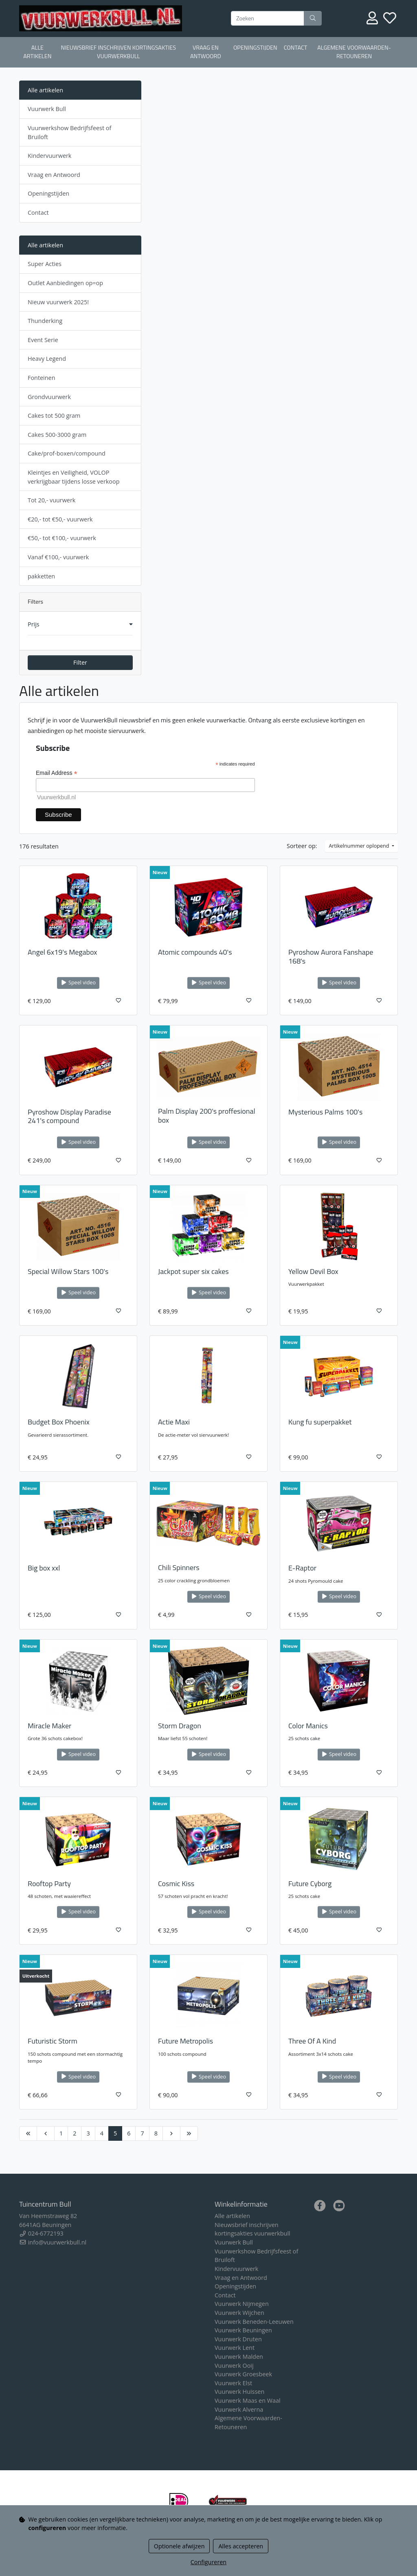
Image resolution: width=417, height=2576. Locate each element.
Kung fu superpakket (320, 1421)
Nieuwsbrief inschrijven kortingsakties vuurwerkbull (118, 52)
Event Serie (43, 340)
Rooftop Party (49, 1883)
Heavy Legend (47, 358)
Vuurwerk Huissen (239, 2391)
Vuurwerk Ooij (234, 2365)
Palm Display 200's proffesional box (206, 1116)
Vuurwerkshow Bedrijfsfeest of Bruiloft (69, 132)
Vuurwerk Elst (233, 2383)
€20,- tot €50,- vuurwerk (60, 519)
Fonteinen (41, 378)
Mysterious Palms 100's (325, 1111)
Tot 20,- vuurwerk (51, 500)
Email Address (56, 773)
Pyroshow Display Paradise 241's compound (69, 1116)
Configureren (208, 2562)
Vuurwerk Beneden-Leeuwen (254, 2321)
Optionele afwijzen (179, 2546)
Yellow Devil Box (313, 1271)
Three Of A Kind (312, 2040)
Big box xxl (44, 1567)
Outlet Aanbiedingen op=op (65, 283)
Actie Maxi (174, 1421)
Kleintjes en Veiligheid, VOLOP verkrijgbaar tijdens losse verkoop (73, 477)
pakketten (41, 576)
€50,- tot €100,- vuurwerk (62, 538)
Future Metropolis (185, 2040)
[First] (28, 2133)
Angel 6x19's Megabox (62, 952)
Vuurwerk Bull (47, 109)
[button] (80, 624)
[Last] (189, 2133)
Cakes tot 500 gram (54, 415)
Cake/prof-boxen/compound (66, 453)
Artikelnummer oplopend (359, 845)
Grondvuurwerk (49, 397)
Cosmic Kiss (176, 1883)
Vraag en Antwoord (205, 52)
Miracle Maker (49, 1725)
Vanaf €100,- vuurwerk (58, 557)
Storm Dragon (179, 1725)
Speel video (78, 982)
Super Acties (44, 264)
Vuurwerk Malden (239, 2356)
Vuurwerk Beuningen (243, 2330)
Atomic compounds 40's (195, 952)
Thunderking (45, 321)
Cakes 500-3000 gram (57, 434)
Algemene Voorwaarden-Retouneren (354, 52)
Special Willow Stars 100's (68, 1271)
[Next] (171, 2133)
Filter (80, 662)
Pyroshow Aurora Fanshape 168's (330, 956)
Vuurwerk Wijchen (239, 2312)
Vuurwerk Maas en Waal (248, 2400)
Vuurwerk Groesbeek (243, 2374)
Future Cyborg (309, 1883)
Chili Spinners (179, 1567)
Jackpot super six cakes (193, 1271)
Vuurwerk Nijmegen (242, 2304)
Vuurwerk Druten (238, 2339)
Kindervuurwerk (49, 155)
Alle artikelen (37, 52)
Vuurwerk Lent (235, 2347)
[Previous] (46, 2133)
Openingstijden (255, 47)
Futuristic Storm (52, 2040)
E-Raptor (302, 1567)
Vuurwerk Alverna (239, 2409)
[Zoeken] (267, 18)
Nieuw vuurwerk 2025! (58, 302)
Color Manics (308, 1725)
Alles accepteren (240, 2546)
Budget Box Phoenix (59, 1421)
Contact (295, 47)
